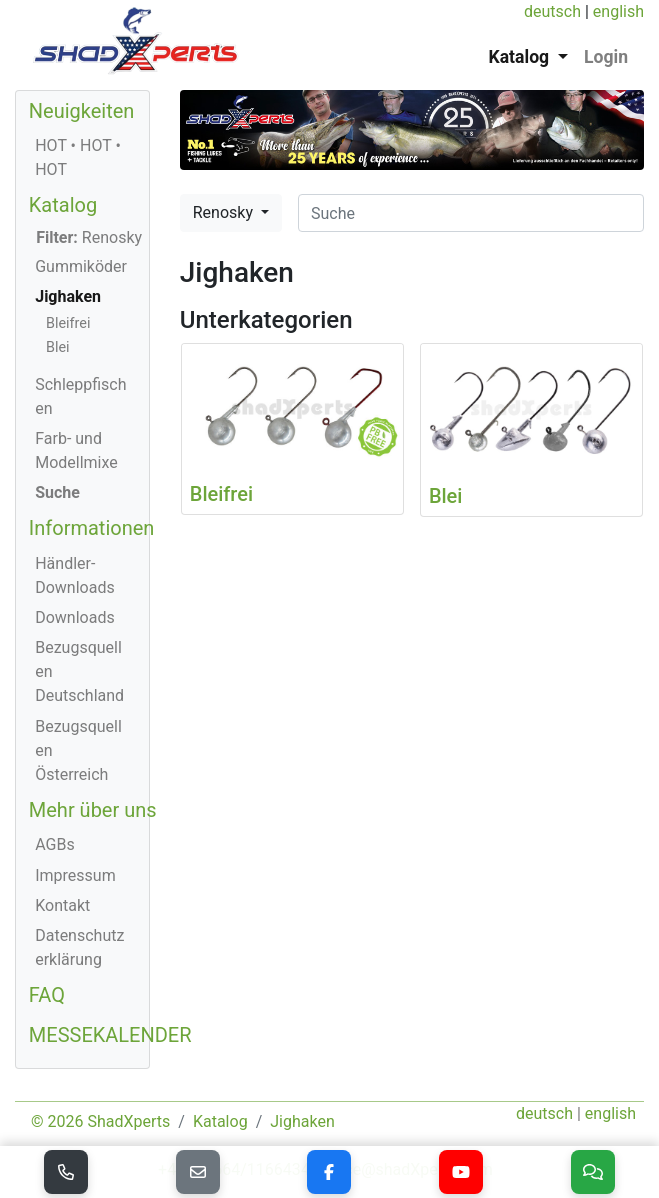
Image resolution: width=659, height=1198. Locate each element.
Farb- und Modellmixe (76, 450)
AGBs (54, 844)
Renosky (225, 212)
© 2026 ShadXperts (100, 1121)
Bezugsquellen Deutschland (79, 671)
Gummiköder (81, 266)
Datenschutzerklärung (79, 947)
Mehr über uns (93, 810)
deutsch (552, 11)
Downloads (74, 617)
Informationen (92, 528)
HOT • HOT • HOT (78, 157)
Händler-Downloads (74, 575)
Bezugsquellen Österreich (78, 750)
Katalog (63, 205)
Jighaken (68, 296)
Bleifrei (68, 323)
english (618, 11)
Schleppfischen (80, 396)
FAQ (47, 995)
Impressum (75, 875)
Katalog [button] (521, 57)
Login (606, 57)
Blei (58, 347)
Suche (57, 492)
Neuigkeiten (82, 111)
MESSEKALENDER (110, 1035)
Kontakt (62, 905)
